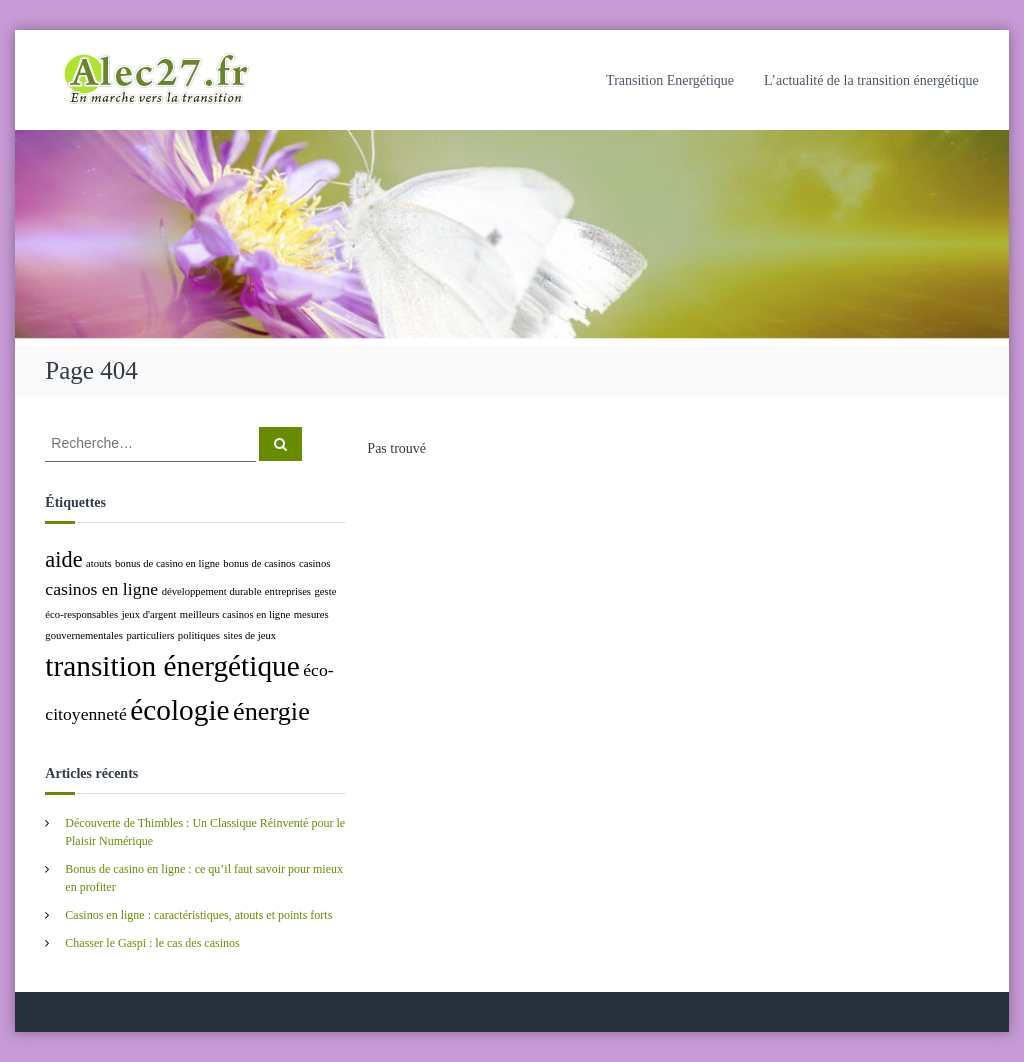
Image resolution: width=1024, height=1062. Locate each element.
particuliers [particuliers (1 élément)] (150, 635)
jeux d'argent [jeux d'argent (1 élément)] (149, 614)
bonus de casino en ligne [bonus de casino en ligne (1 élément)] (167, 563)
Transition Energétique (670, 80)
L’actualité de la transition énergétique (871, 80)
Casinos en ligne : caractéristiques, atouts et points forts (198, 915)
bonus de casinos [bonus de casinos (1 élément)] (259, 563)
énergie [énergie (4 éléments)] (271, 711)
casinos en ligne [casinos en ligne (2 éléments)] (101, 589)
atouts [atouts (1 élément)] (98, 563)
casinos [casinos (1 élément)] (314, 563)
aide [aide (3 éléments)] (63, 559)
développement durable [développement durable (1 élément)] (212, 591)
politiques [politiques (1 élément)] (199, 635)
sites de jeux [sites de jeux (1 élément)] (249, 635)
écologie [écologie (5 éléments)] (179, 710)
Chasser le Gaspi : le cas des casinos (152, 943)
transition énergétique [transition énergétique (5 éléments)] (172, 666)
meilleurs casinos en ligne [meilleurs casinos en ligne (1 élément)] (235, 614)
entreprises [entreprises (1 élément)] (288, 591)
